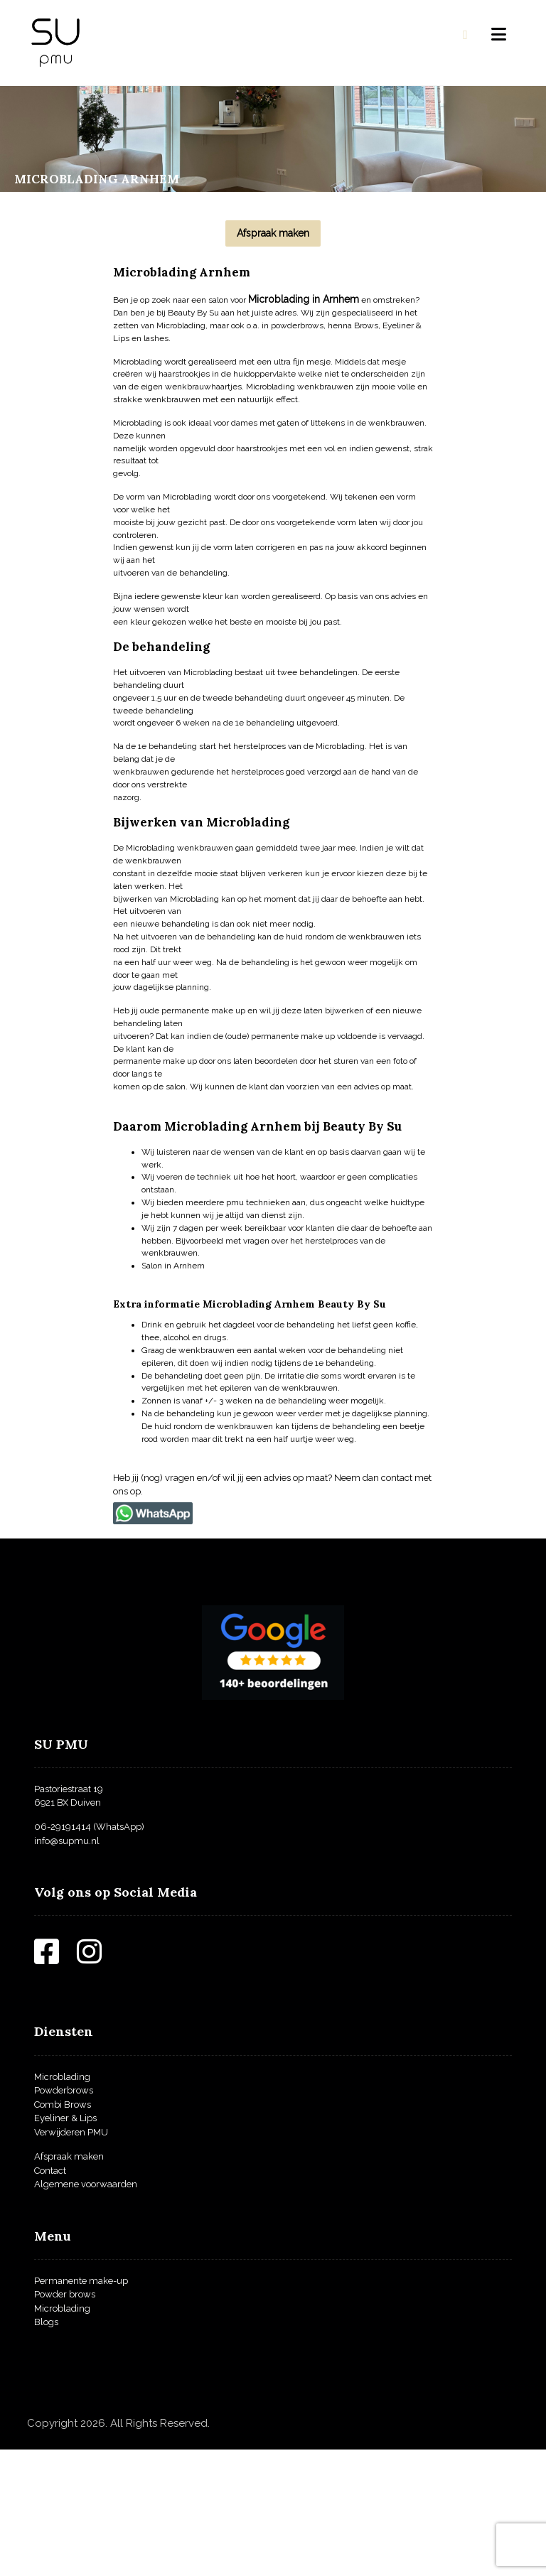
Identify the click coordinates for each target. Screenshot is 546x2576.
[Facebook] (55, 2085)
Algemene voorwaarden (85, 2310)
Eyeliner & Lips (65, 2244)
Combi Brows (62, 2230)
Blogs (46, 2448)
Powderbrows (63, 2216)
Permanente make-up (81, 2406)
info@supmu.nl (67, 1966)
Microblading (62, 2202)
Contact (50, 2296)
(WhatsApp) (117, 1953)
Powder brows (64, 2420)
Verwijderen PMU (71, 2258)
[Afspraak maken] (272, 233)
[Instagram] (98, 2085)
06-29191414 (62, 1953)
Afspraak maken (69, 2283)
